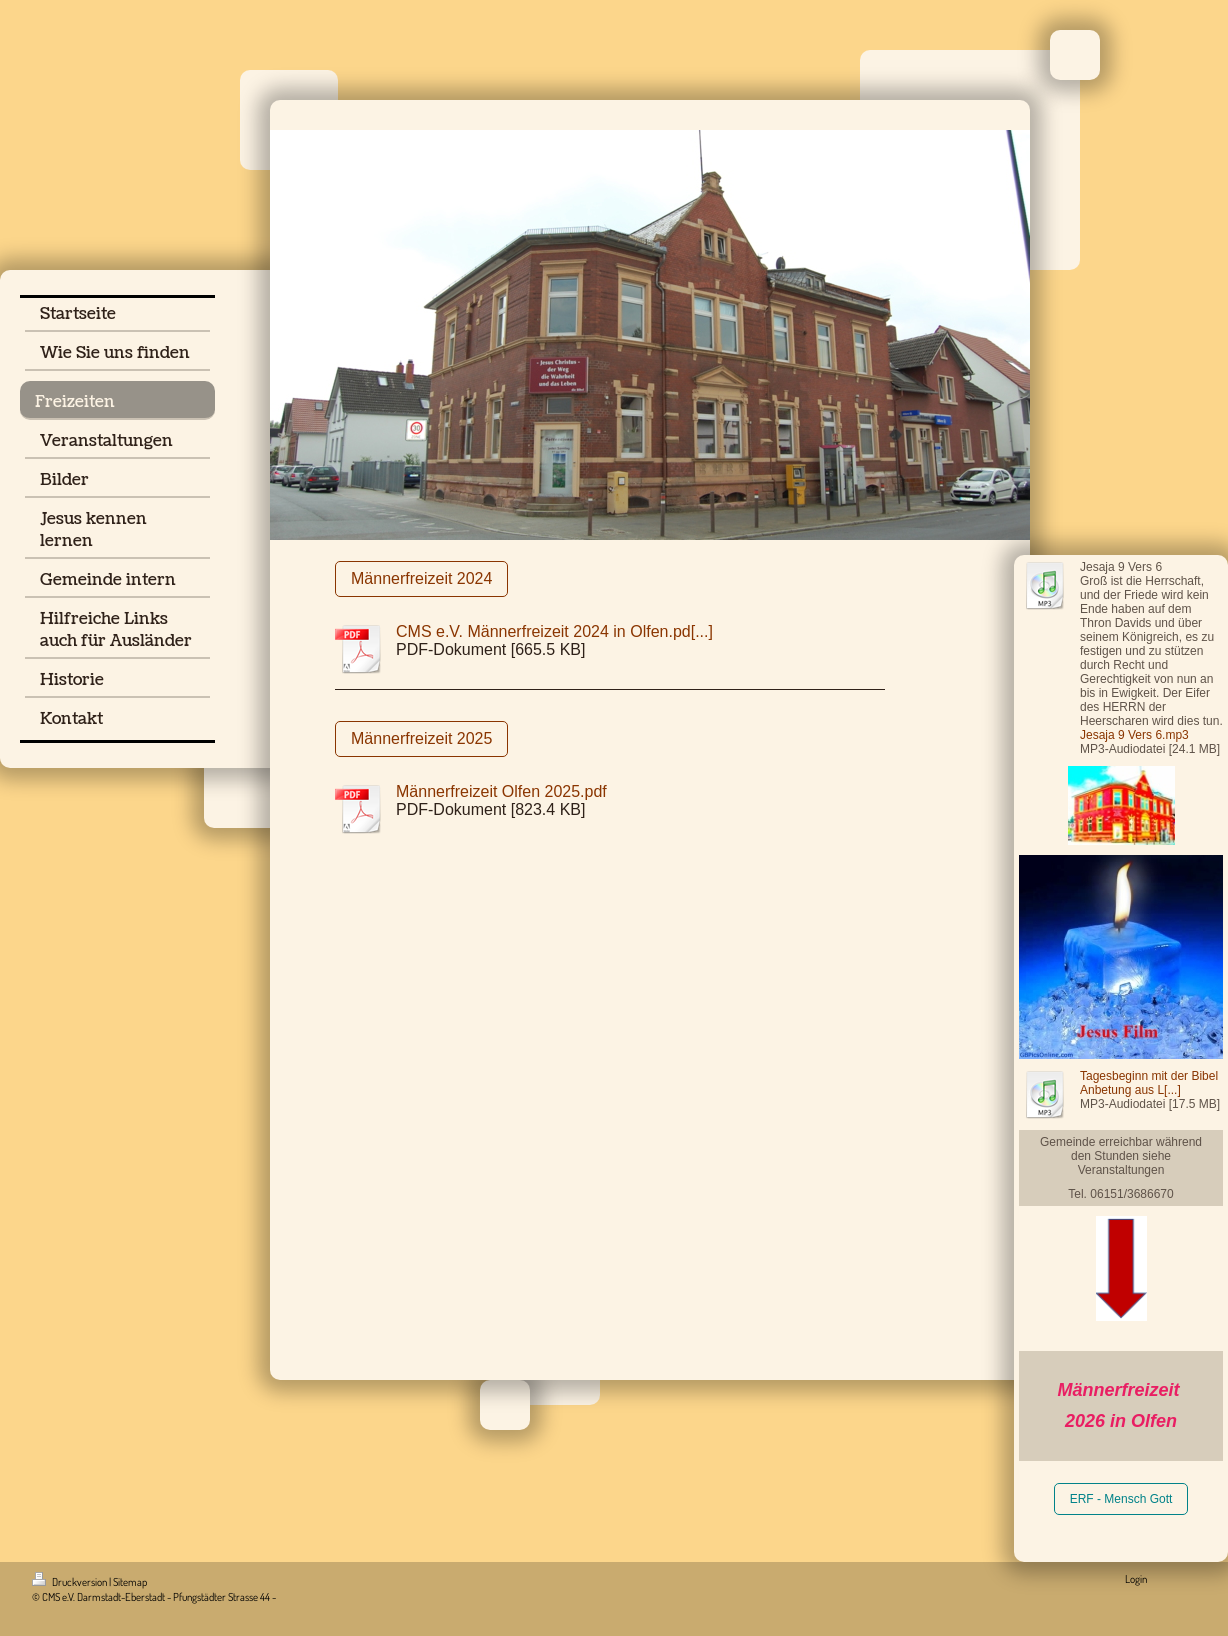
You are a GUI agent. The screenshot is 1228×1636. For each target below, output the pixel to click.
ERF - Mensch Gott (1121, 1499)
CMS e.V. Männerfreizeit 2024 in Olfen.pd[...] (554, 631)
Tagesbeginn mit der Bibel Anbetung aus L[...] (1149, 1083)
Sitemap (130, 1582)
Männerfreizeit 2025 (421, 738)
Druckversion (70, 1582)
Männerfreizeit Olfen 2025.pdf (501, 791)
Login (1136, 1579)
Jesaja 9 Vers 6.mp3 (1134, 735)
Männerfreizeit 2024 (421, 578)
